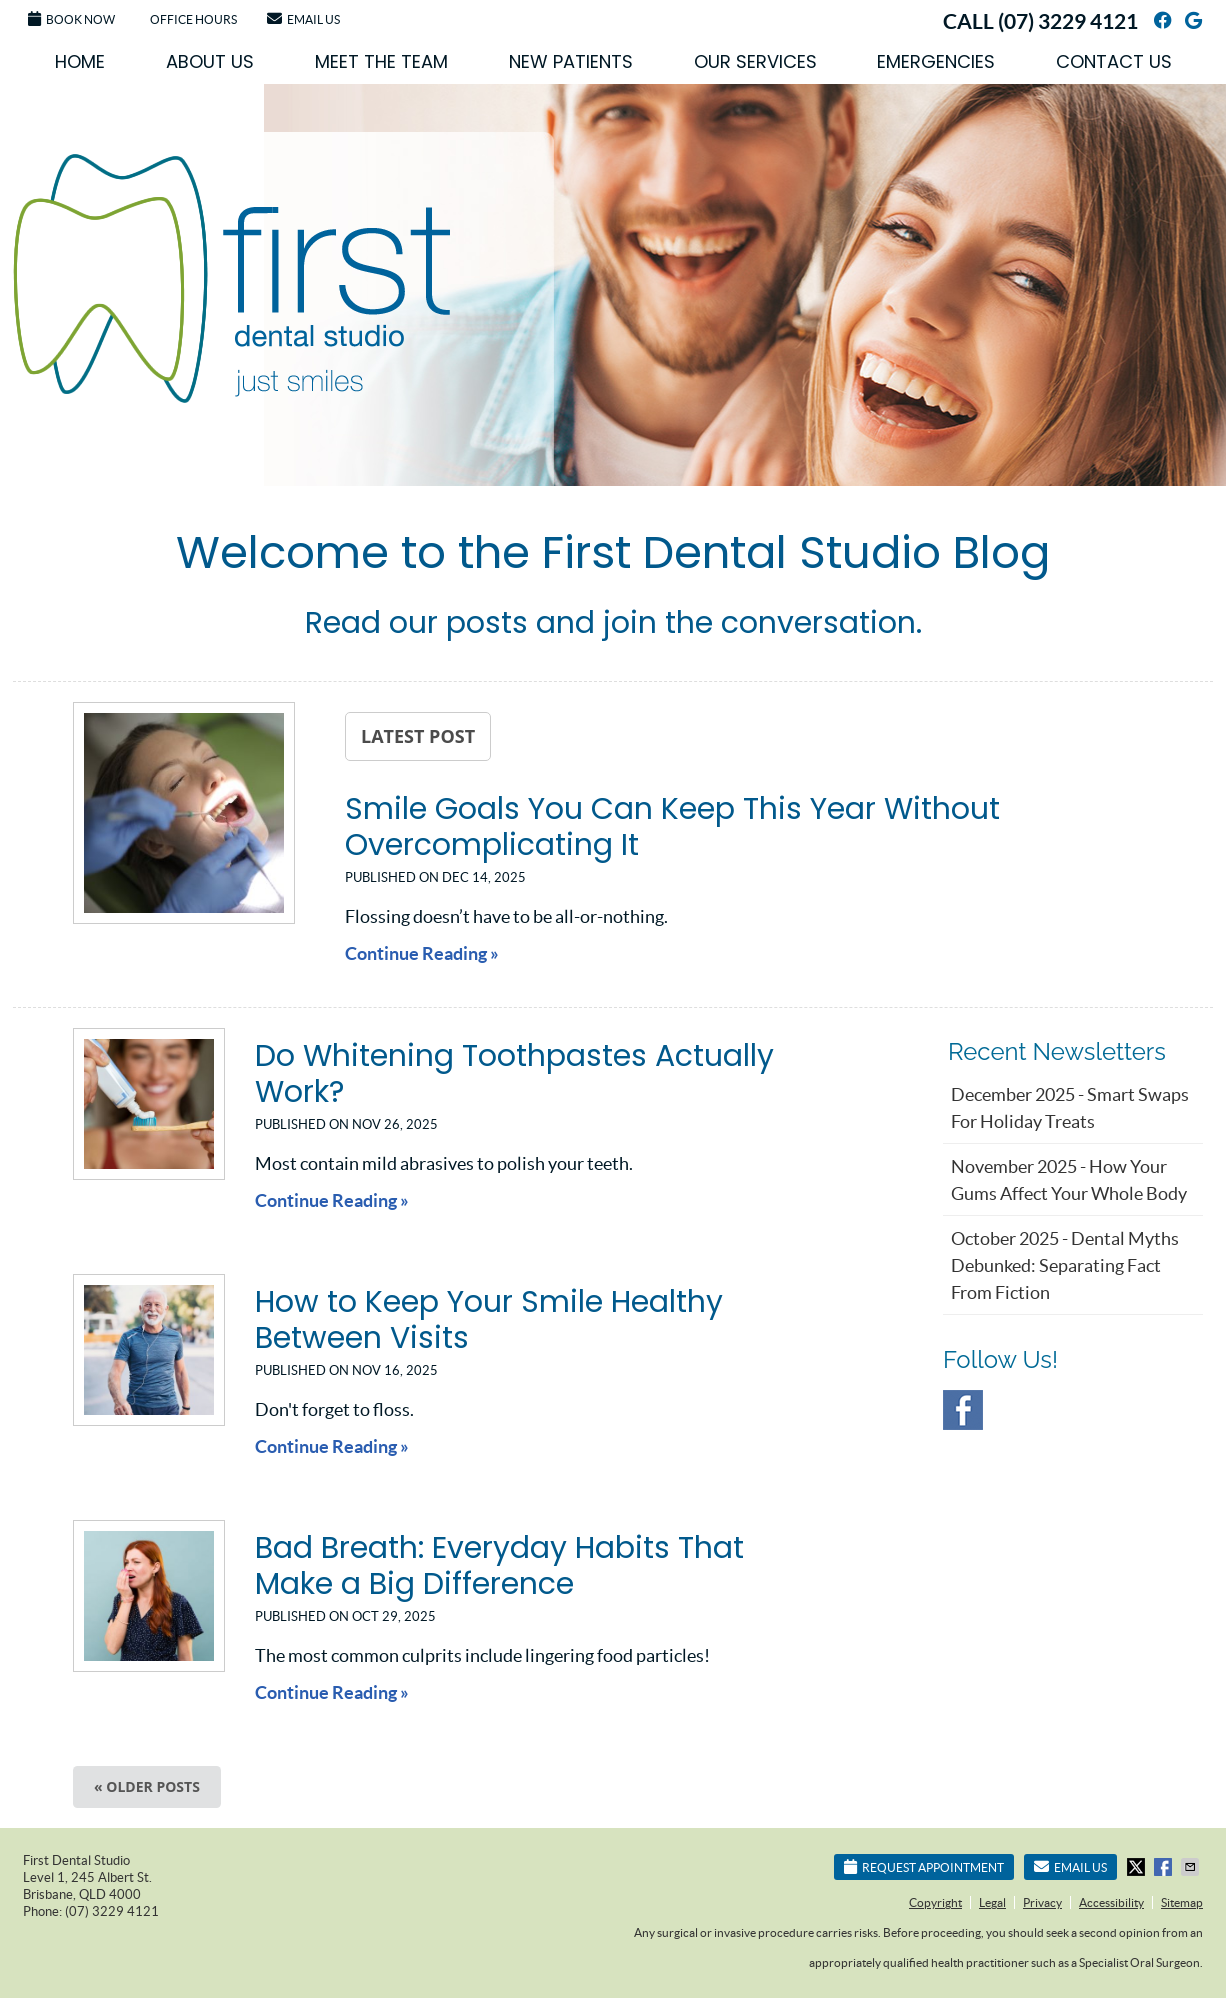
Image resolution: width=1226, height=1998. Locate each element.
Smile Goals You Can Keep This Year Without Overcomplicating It (672, 827)
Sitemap (1182, 1902)
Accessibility (1111, 1902)
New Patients (571, 61)
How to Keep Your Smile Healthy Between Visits (489, 1320)
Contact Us (1114, 61)
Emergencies (936, 61)
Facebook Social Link (963, 1410)
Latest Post (418, 736)
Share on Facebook (1165, 1867)
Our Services (755, 61)
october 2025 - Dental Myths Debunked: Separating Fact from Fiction (1065, 1265)
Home (80, 61)
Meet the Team (381, 61)
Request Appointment (924, 1866)
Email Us (303, 18)
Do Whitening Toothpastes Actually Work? (514, 1074)
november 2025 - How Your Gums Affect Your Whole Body (1069, 1180)
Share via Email (1192, 1867)
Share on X (1138, 1867)
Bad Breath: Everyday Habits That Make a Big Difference (499, 1566)
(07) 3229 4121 (1068, 21)
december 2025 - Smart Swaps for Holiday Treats (1070, 1108)
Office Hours (193, 19)
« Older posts (147, 1786)
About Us (210, 61)
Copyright (935, 1902)
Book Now (71, 18)
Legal (992, 1902)
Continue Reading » (422, 953)
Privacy (1042, 1902)
